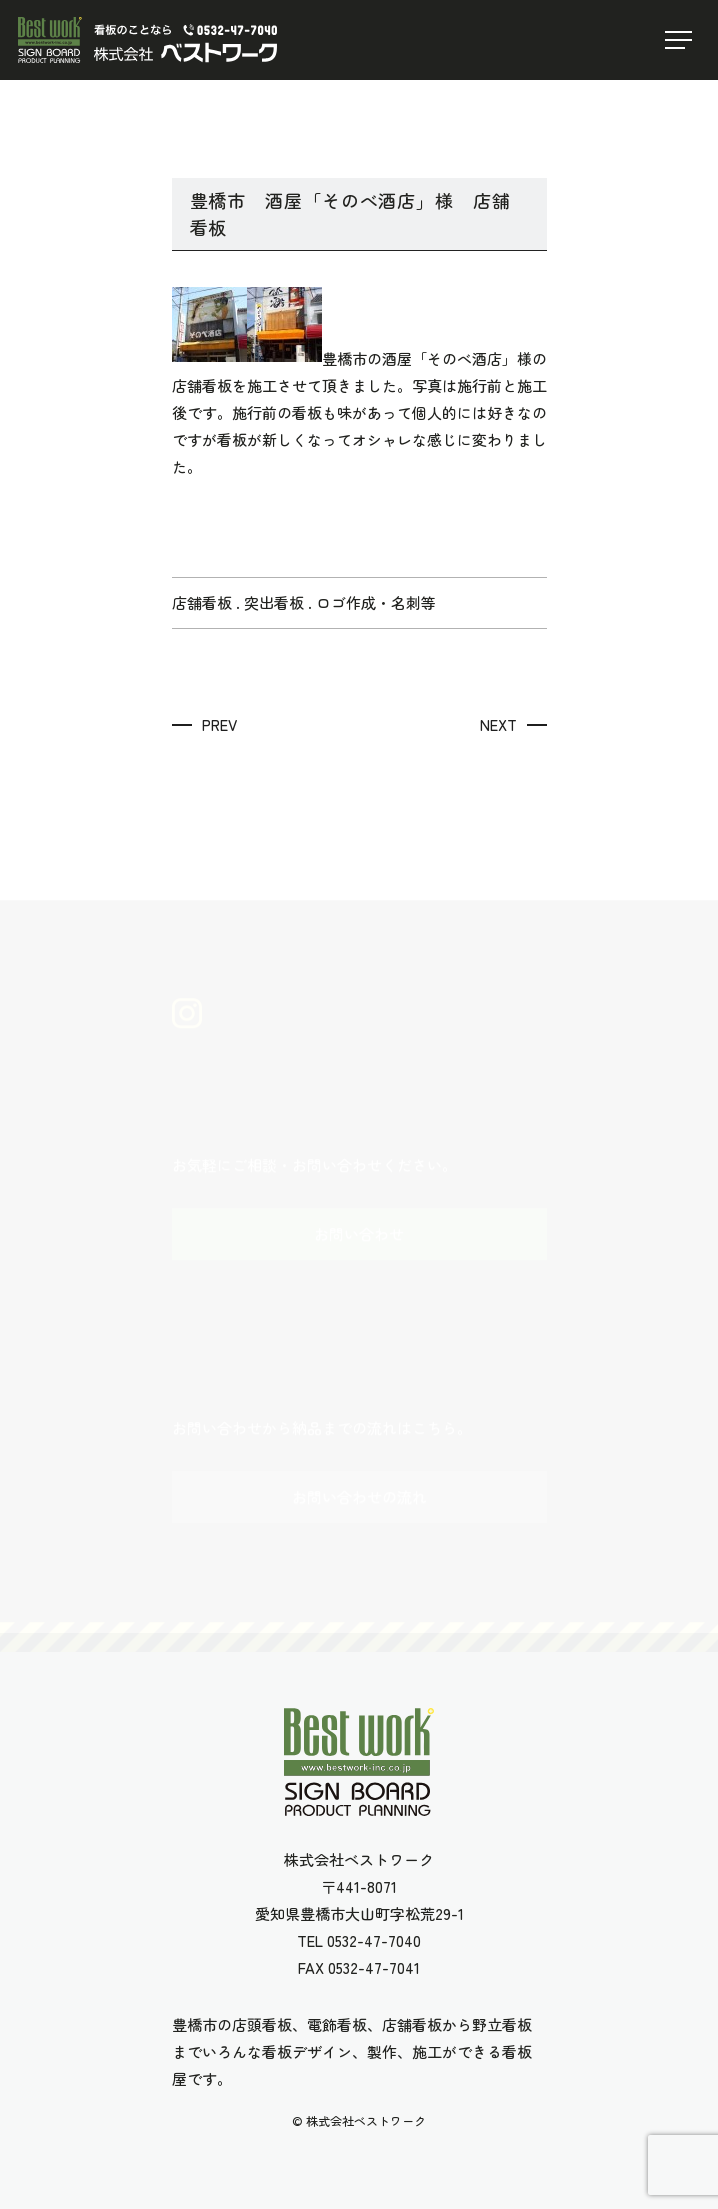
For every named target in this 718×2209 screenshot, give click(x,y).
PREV (219, 724)
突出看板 (274, 602)
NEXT (498, 724)
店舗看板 (202, 602)
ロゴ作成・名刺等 (376, 602)
